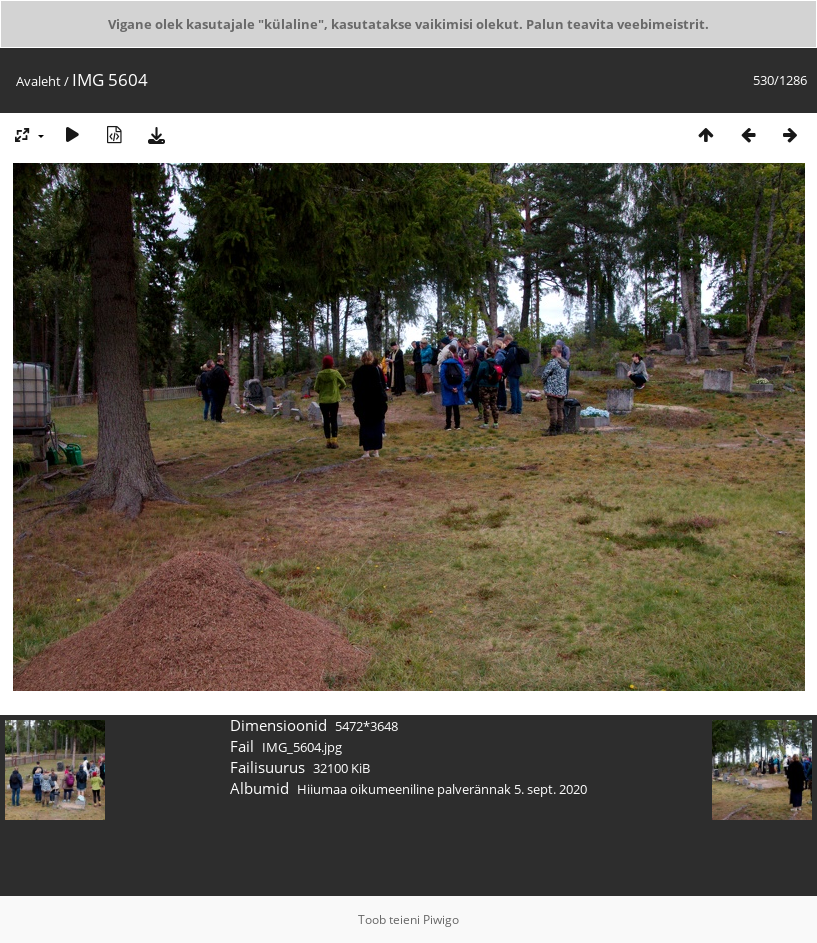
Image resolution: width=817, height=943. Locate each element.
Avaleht (38, 81)
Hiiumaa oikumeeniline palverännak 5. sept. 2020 (442, 789)
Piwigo (441, 919)
